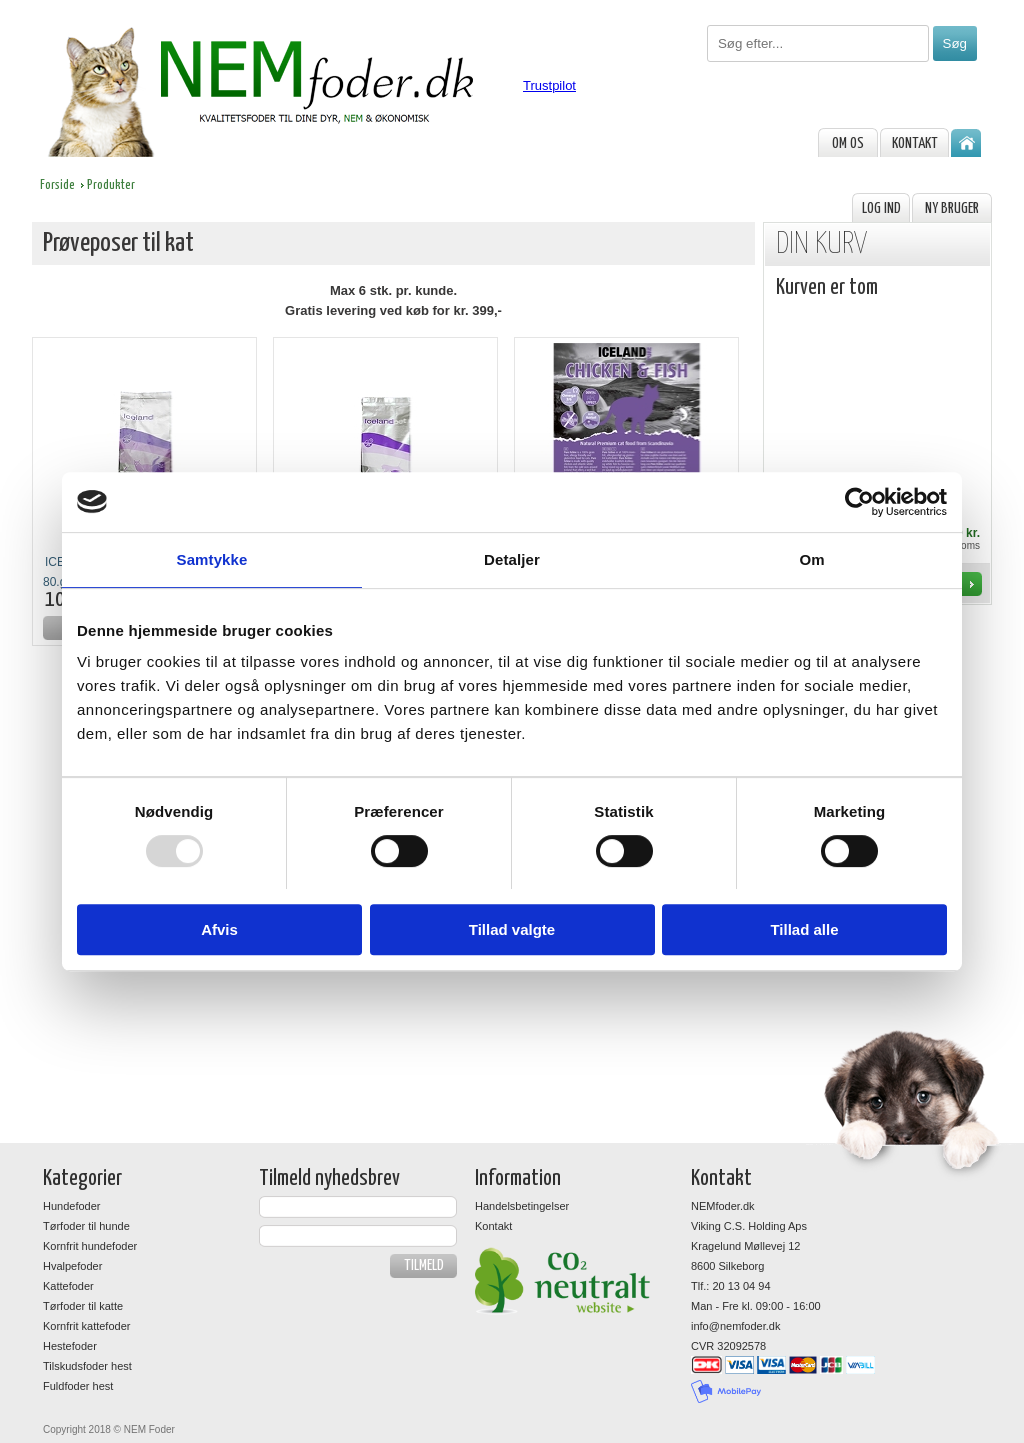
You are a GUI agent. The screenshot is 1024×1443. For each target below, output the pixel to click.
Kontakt (915, 143)
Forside (57, 185)
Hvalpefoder (72, 1266)
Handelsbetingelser (522, 1206)
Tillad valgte (512, 929)
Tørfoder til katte (83, 1306)
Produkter (111, 185)
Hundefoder (72, 1206)
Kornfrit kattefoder (86, 1326)
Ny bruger (952, 208)
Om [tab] (811, 559)
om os (848, 143)
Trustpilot (549, 85)
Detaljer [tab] (512, 559)
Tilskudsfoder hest (87, 1366)
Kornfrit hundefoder (90, 1246)
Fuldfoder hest (78, 1386)
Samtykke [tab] (212, 559)
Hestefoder (70, 1346)
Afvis (219, 929)
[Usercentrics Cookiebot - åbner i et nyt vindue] (859, 502)
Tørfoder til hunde (86, 1226)
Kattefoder (68, 1286)
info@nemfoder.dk (735, 1326)
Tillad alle (804, 929)
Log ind (881, 208)
